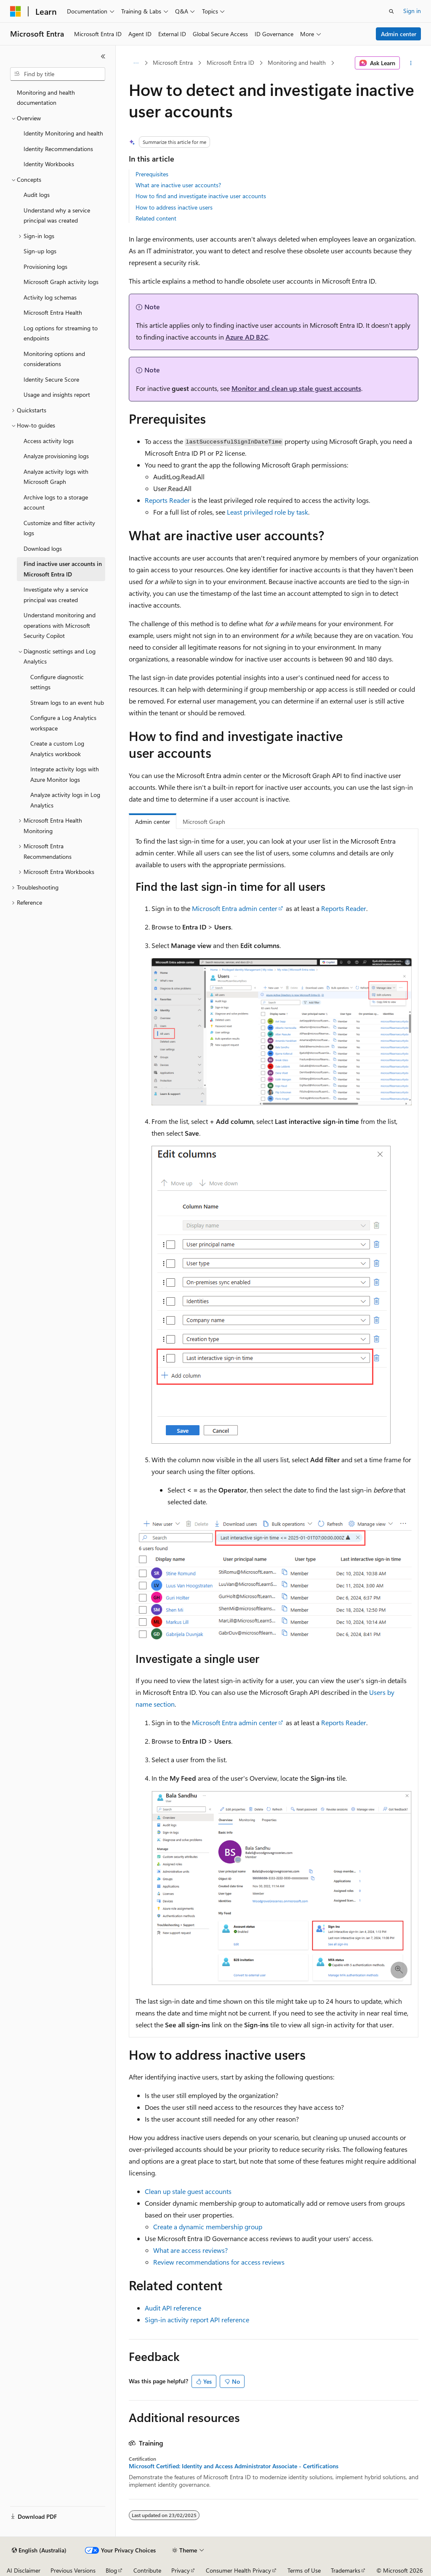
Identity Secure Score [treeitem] (51, 379)
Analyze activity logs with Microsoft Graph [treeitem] (56, 476)
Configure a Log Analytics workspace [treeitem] (63, 723)
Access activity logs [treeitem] (49, 441)
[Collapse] (103, 56)
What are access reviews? (190, 2250)
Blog (111, 2570)
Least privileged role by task (267, 511)
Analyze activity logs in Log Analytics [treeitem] (65, 800)
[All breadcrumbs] (136, 63)
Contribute (147, 2570)
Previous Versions (73, 2570)
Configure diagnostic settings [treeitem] (57, 682)
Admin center (398, 34)
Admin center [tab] (152, 822)
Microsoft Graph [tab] (204, 822)
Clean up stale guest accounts (188, 2191)
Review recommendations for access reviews (219, 2261)
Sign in (412, 11)
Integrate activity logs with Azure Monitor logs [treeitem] (64, 774)
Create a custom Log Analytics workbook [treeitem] (57, 748)
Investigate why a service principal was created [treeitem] (56, 594)
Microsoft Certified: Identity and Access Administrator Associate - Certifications (233, 2466)
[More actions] (410, 63)
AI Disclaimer (23, 2570)
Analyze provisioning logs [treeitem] (56, 456)
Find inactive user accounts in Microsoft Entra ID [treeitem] (63, 569)
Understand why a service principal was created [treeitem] (57, 215)
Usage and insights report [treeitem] (57, 394)
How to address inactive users (174, 207)
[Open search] (391, 11)
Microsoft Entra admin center (234, 908)
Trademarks (345, 2570)
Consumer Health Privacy (238, 2570)
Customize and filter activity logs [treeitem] (59, 528)
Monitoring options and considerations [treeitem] (54, 359)
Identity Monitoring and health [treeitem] (63, 133)
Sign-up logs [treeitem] (40, 251)
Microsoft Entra (173, 62)
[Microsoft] (15, 11)
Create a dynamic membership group (207, 2226)
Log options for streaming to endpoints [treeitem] (61, 333)
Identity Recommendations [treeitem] (58, 149)
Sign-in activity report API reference (197, 2319)
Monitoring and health (297, 62)
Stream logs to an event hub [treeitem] (67, 702)
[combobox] (57, 74)
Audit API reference (173, 2307)
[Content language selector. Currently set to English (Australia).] (39, 2550)
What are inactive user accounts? (178, 185)
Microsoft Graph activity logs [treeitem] (61, 282)
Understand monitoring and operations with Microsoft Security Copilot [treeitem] (60, 625)
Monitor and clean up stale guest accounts (296, 388)
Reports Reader (167, 500)
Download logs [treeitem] (43, 548)
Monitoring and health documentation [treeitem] (46, 97)
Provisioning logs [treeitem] (45, 267)
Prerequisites (152, 174)
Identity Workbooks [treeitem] (49, 164)
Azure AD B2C (247, 336)
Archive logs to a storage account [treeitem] (56, 502)
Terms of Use (304, 2570)
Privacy (180, 2570)
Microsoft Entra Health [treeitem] (53, 312)
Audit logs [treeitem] (37, 195)
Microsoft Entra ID (230, 62)
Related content (156, 218)
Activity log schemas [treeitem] (50, 297)
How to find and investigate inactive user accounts (201, 196)
